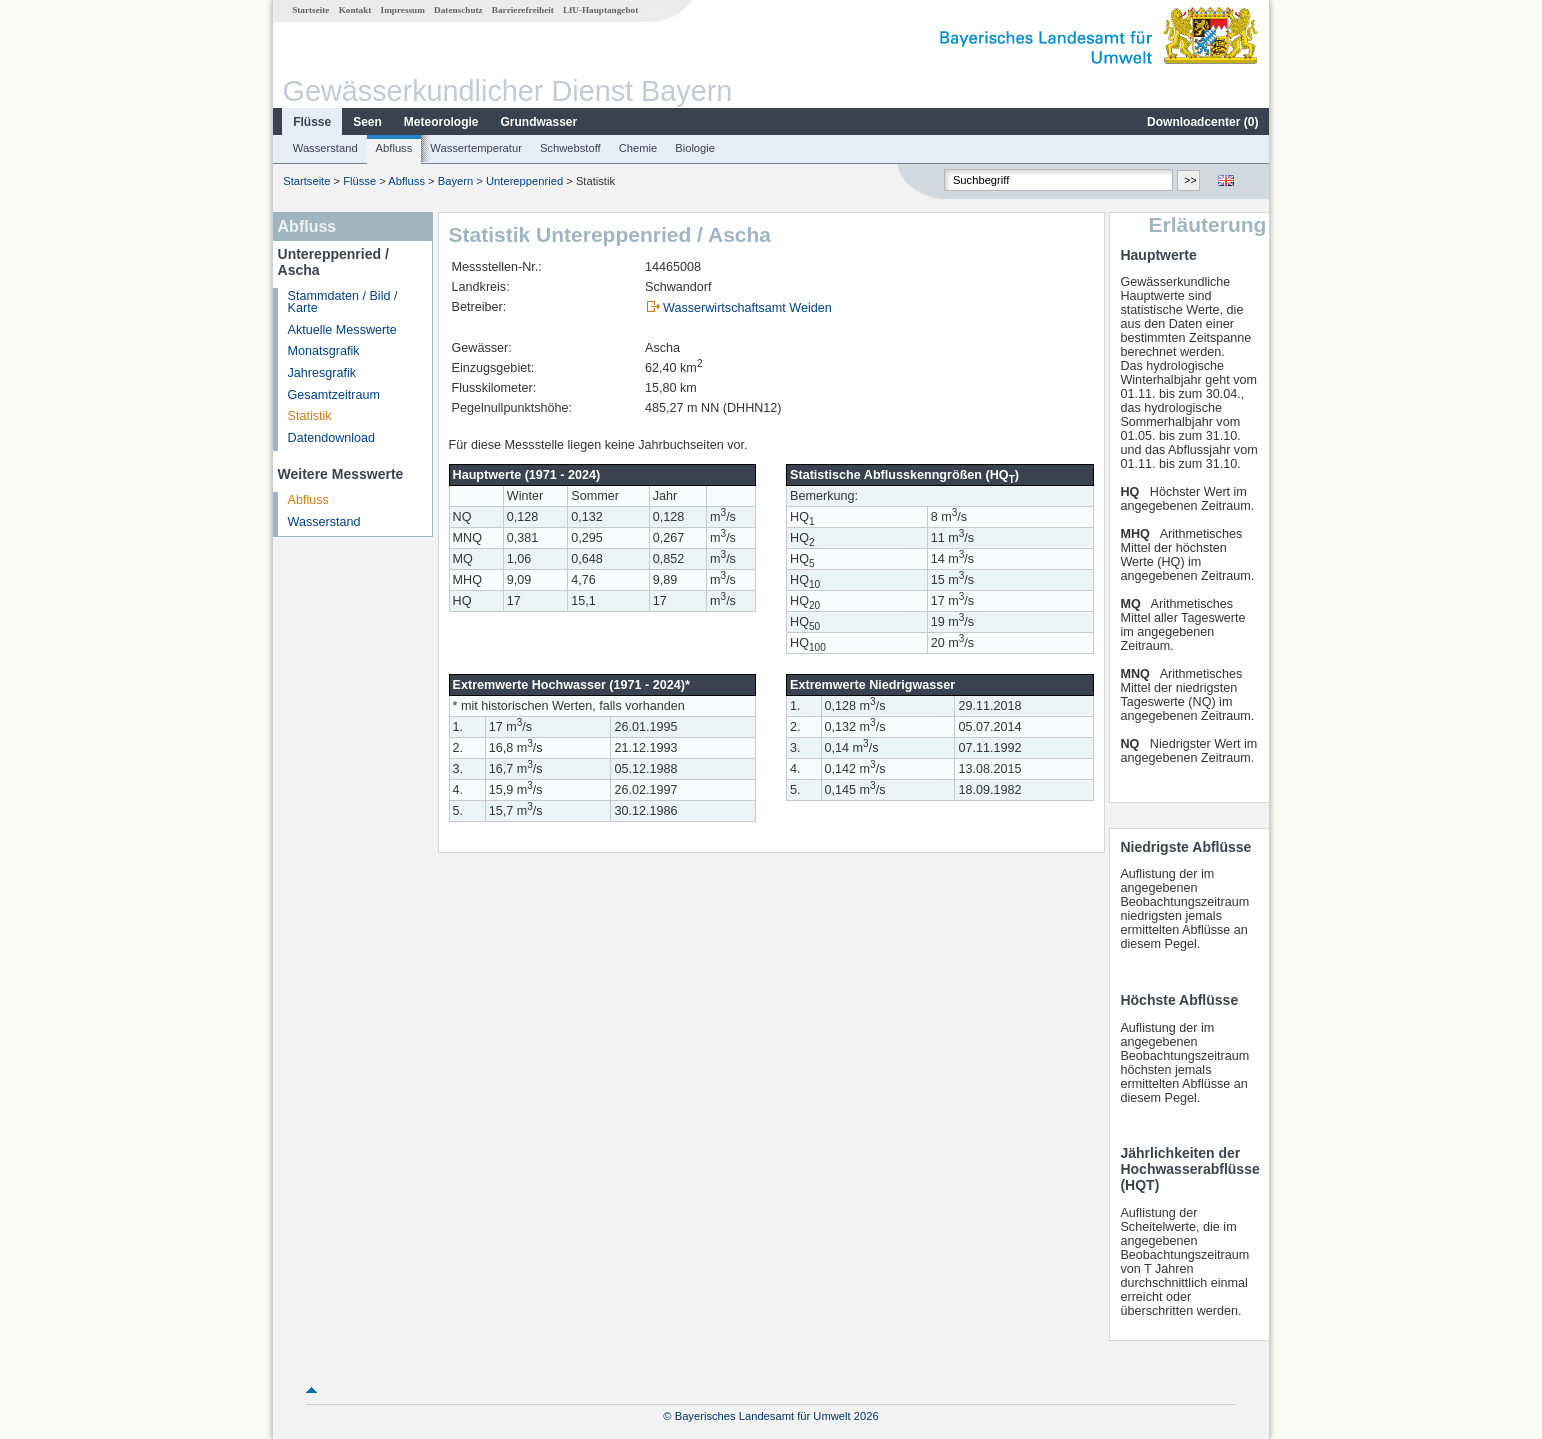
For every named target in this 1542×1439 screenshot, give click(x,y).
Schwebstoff (570, 148)
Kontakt (355, 10)
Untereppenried (524, 181)
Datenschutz (458, 10)
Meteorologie (441, 122)
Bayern (455, 181)
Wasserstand (325, 148)
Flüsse (312, 122)
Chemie (638, 148)
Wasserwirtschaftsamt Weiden (747, 308)
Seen (367, 122)
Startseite (310, 10)
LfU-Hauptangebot (600, 10)
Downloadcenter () (1202, 122)
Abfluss (394, 148)
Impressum (403, 10)
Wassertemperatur (476, 148)
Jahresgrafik (322, 373)
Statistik (310, 416)
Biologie (695, 148)
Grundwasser (539, 122)
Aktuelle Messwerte (342, 330)
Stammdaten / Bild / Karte (343, 302)
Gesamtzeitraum (334, 395)
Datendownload (332, 438)
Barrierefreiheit (523, 10)
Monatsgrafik (324, 351)
